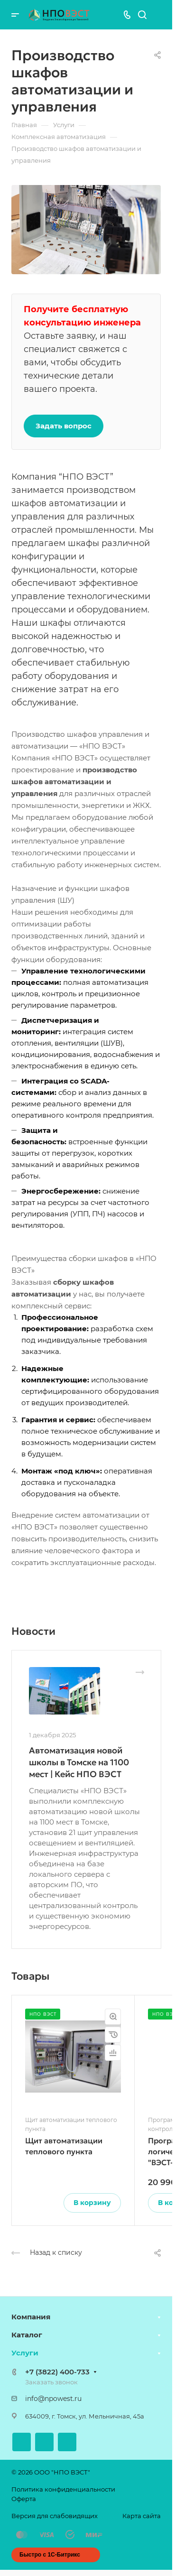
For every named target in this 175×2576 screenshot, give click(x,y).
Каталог (26, 2334)
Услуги (24, 2352)
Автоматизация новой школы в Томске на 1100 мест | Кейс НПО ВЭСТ (79, 1762)
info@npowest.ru (53, 2398)
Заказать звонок (51, 2382)
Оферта (23, 2498)
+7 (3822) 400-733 (57, 2371)
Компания (30, 2316)
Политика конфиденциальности (63, 2489)
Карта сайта (141, 2516)
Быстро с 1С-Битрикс (49, 2554)
